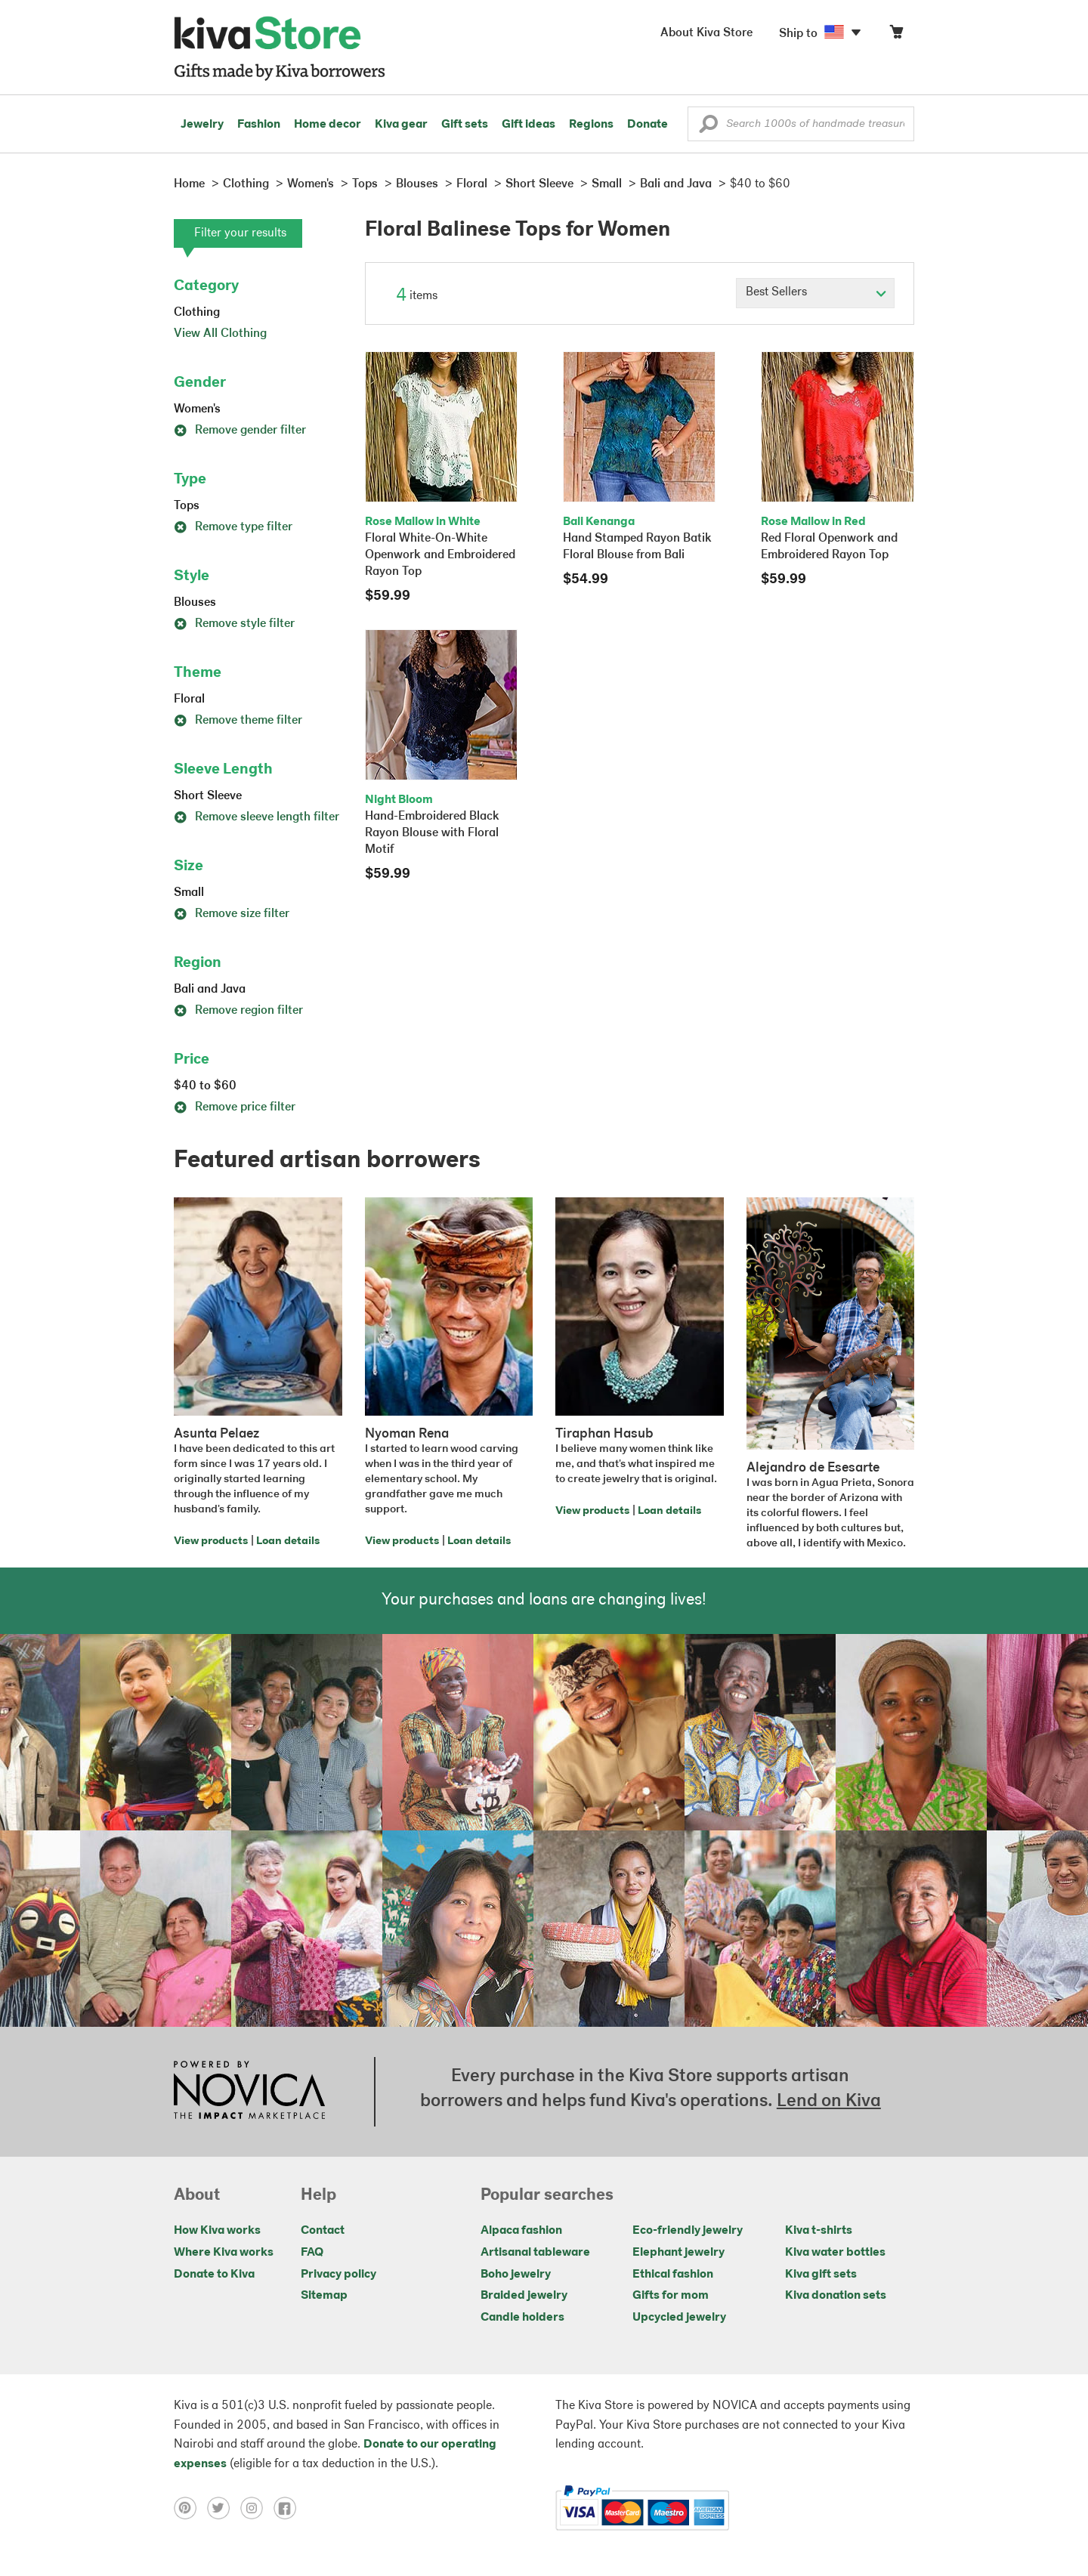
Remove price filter (234, 1107)
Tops (186, 506)
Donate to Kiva (214, 2275)
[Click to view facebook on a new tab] (289, 2508)
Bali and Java (210, 990)
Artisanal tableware (535, 2253)
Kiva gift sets (821, 2275)
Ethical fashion (672, 2275)
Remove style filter (234, 624)
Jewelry (202, 125)
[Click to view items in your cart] (896, 35)
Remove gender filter (240, 431)
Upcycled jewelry (679, 2318)
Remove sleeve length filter (256, 817)
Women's (197, 409)
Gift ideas (528, 125)
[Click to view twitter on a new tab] (223, 2508)
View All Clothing (220, 334)
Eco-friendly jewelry (687, 2231)
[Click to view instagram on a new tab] (257, 2508)
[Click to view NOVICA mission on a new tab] (249, 2092)
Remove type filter (233, 527)
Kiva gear (401, 125)
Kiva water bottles (835, 2253)
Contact (323, 2231)
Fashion (258, 125)
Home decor (327, 125)
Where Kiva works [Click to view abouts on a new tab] (224, 2253)
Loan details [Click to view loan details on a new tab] (288, 1541)
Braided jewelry (524, 2296)
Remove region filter (238, 1011)
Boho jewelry (516, 2275)
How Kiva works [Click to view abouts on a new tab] (217, 2231)
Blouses (195, 603)
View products (211, 1541)
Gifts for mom (670, 2296)
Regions (591, 125)
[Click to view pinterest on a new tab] (190, 2508)
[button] (708, 127)
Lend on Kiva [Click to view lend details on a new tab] (829, 2102)
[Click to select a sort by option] (815, 293)
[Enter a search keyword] (801, 124)
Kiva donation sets (835, 2296)
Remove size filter (231, 914)
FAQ (312, 2253)
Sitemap (324, 2296)
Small (189, 893)
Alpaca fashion (521, 2231)
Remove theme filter (238, 721)
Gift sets (464, 125)
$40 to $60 (205, 1086)
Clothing (197, 313)
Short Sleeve (208, 796)
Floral (189, 699)
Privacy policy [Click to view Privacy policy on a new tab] (338, 2275)
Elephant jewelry (678, 2253)
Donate (647, 125)
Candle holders (522, 2318)
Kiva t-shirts (818, 2231)
